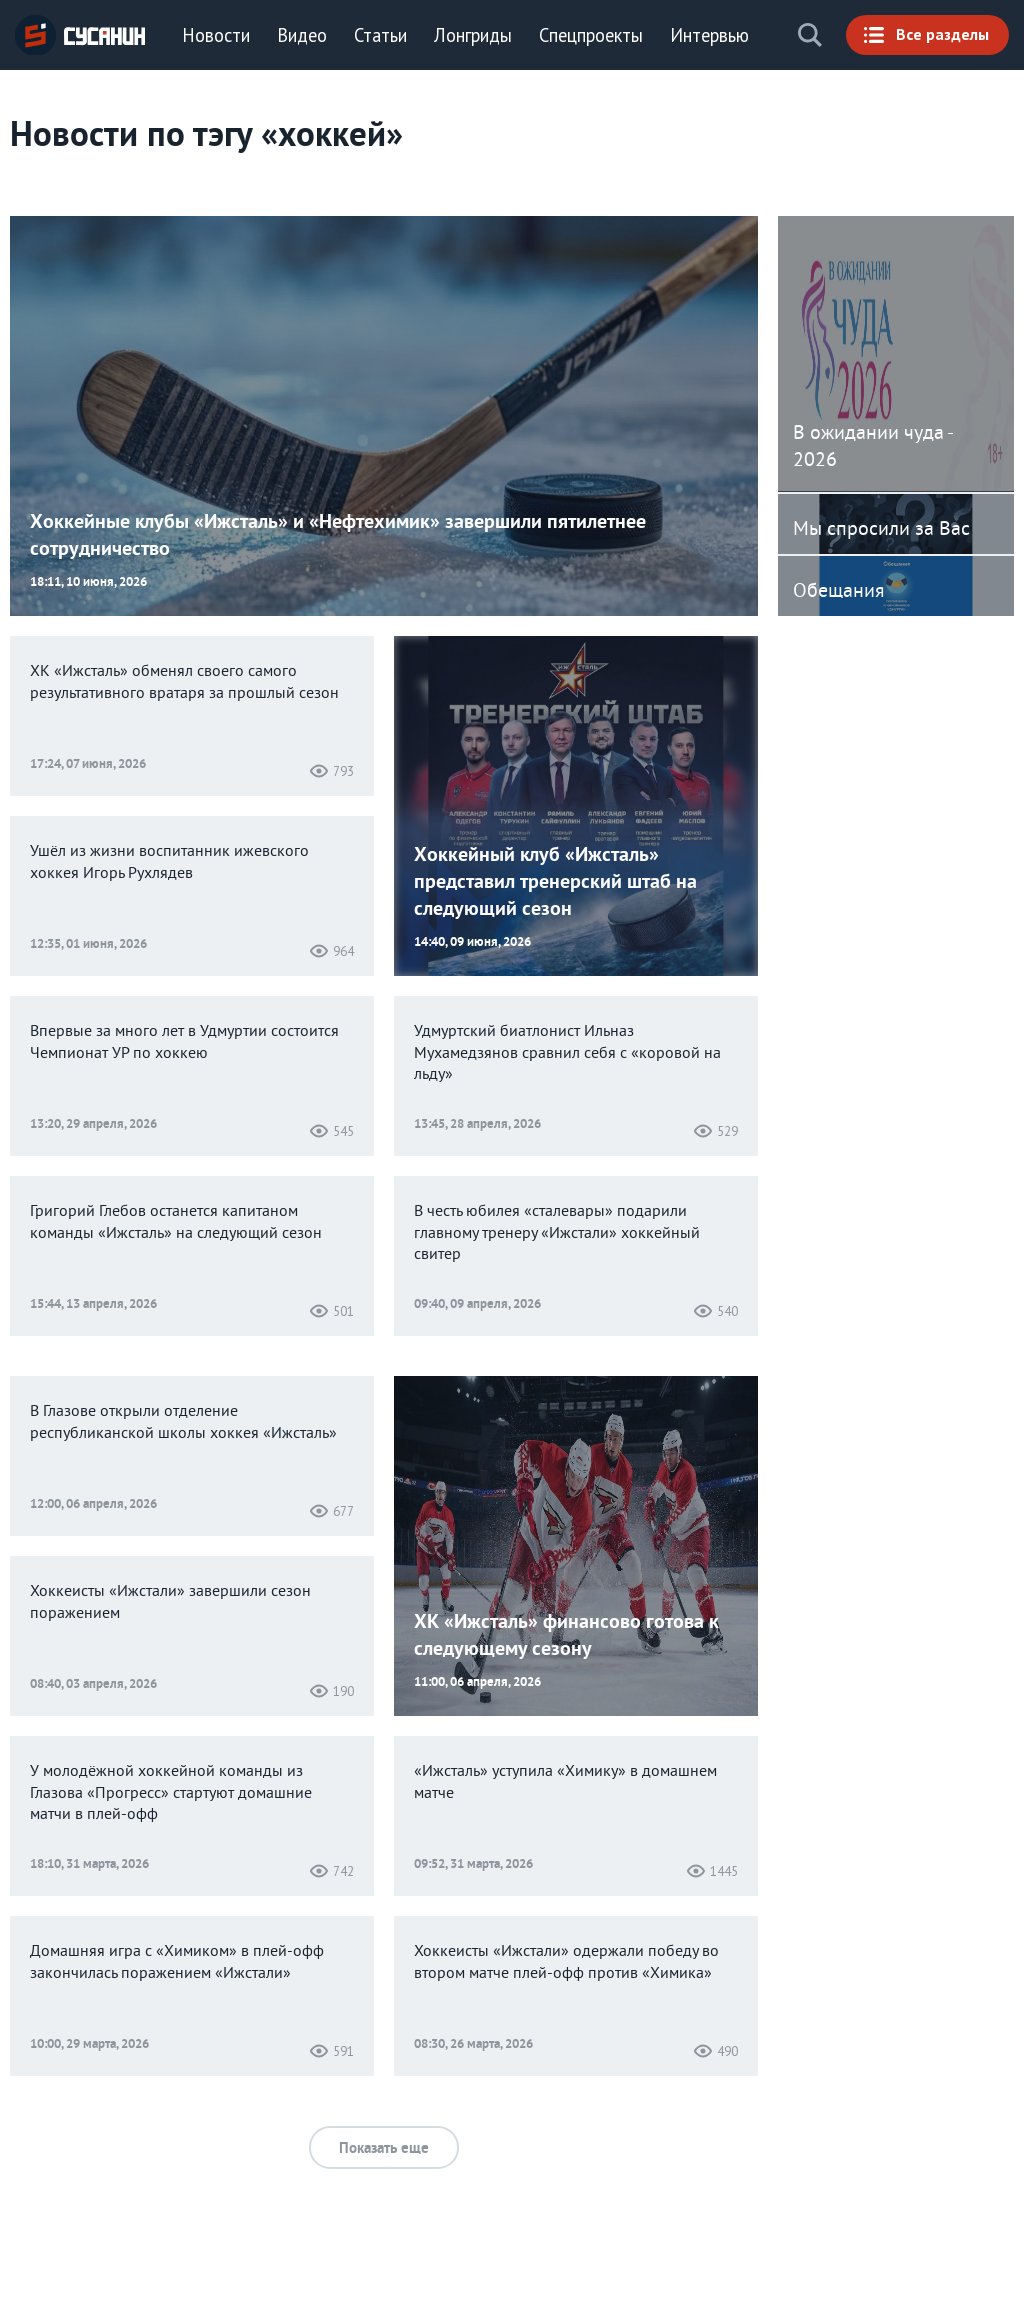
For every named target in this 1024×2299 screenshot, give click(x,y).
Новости (216, 35)
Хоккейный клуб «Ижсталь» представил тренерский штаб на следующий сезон (555, 881)
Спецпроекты (591, 35)
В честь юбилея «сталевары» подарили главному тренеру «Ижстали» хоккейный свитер (557, 1233)
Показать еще (384, 2147)
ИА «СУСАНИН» (80, 35)
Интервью (709, 35)
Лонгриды (473, 35)
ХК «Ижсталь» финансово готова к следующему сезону (566, 1634)
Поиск (810, 35)
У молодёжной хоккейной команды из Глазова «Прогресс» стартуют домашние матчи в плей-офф (171, 1793)
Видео (302, 35)
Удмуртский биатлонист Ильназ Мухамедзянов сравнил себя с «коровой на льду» (567, 1053)
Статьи (380, 35)
